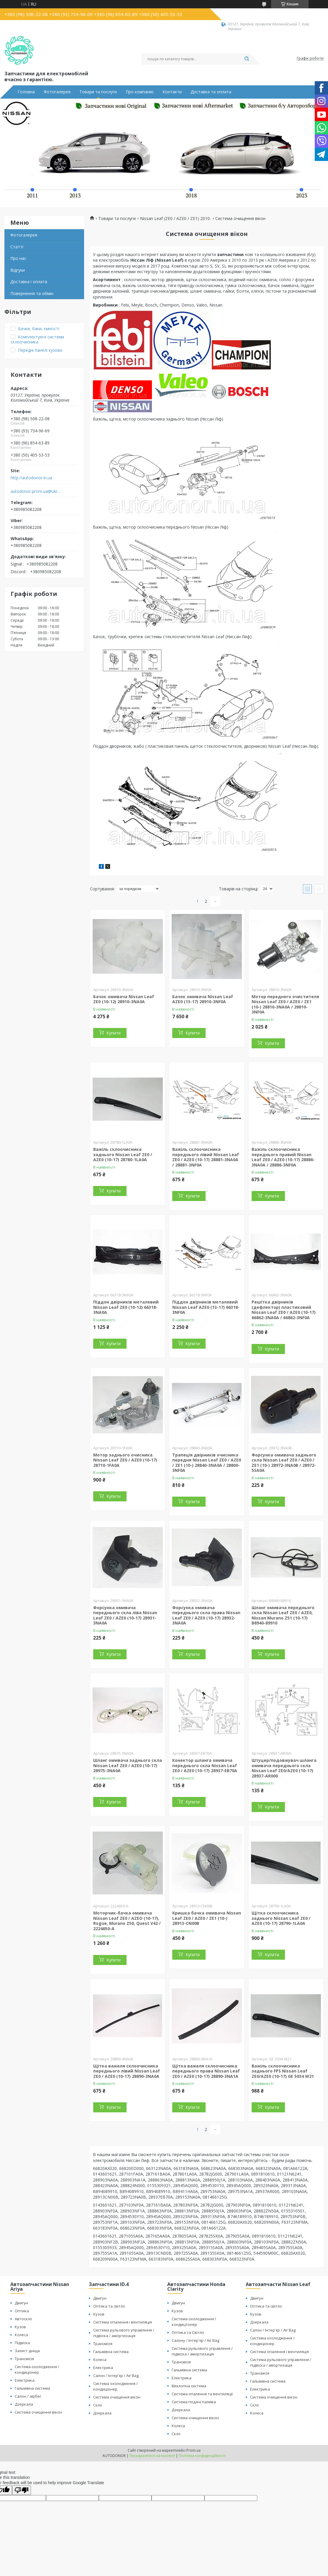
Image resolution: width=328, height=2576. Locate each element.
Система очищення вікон (38, 2412)
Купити (113, 1033)
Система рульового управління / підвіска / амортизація (123, 2332)
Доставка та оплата (211, 92)
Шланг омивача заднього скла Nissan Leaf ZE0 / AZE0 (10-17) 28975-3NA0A (127, 1765)
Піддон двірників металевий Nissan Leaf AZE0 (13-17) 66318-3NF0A (206, 1307)
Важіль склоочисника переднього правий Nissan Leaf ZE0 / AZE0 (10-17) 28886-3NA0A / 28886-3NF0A (283, 1157)
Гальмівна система (32, 2388)
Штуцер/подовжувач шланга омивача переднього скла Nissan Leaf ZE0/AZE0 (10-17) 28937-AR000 (284, 1768)
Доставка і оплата (28, 281)
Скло (97, 2405)
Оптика (22, 2310)
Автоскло (23, 2318)
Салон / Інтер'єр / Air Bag (116, 2375)
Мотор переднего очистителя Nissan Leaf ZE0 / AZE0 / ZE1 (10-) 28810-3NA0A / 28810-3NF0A (285, 1004)
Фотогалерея (57, 92)
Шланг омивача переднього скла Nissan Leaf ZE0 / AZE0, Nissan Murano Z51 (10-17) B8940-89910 (283, 1615)
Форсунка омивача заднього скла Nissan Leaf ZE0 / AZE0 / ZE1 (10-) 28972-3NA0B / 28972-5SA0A (284, 1462)
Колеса (21, 2334)
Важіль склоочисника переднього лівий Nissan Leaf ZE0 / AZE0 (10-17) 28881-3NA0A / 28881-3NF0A (205, 1157)
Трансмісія (24, 2358)
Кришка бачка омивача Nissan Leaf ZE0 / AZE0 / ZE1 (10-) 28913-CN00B (206, 1918)
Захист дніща (27, 2350)
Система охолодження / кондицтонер (194, 2321)
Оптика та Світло (188, 2332)
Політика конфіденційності (202, 2455)
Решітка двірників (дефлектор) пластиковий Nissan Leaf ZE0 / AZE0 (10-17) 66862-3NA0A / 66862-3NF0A (284, 1309)
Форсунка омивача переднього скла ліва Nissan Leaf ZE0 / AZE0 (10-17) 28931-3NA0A (125, 1615)
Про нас (18, 258)
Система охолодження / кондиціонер (37, 2369)
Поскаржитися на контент (152, 2455)
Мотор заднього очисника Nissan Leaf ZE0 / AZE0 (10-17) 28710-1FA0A (125, 1460)
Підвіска (22, 2342)
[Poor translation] (21, 2490)
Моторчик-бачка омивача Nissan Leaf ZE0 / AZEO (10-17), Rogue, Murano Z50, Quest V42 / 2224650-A (127, 1920)
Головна (26, 92)
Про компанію (140, 92)
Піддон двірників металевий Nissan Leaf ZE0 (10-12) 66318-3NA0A (126, 1307)
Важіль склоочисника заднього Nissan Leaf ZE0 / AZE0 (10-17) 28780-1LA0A (122, 1154)
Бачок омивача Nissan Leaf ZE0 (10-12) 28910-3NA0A (123, 999)
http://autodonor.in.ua (31, 477)
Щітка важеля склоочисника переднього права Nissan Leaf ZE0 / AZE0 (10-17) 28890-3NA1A (206, 2071)
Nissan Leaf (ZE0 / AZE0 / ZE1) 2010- (175, 218)
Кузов (20, 2326)
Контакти (172, 92)
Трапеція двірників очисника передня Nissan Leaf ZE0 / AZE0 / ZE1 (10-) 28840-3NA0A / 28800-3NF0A (206, 1462)
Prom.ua (193, 2450)
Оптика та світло (109, 2306)
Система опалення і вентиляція (122, 2322)
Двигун (21, 2302)
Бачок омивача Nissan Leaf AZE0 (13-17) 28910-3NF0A (202, 999)
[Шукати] (246, 59)
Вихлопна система (189, 2385)
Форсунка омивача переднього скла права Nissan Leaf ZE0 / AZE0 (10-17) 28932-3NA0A (206, 1615)
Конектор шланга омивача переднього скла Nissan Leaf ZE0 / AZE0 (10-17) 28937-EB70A (204, 1765)
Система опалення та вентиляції (202, 2393)
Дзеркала (24, 2404)
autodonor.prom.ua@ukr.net (36, 491)
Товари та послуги (98, 92)
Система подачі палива (194, 2401)
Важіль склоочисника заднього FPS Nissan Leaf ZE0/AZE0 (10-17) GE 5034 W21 (283, 2071)
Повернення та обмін (31, 293)
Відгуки (17, 270)
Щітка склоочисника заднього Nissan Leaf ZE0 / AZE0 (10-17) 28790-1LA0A (281, 1918)
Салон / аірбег (28, 2396)
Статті (16, 247)
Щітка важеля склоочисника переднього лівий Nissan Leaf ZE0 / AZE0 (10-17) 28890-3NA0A (126, 2071)
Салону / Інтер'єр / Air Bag (195, 2340)
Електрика (25, 2380)
